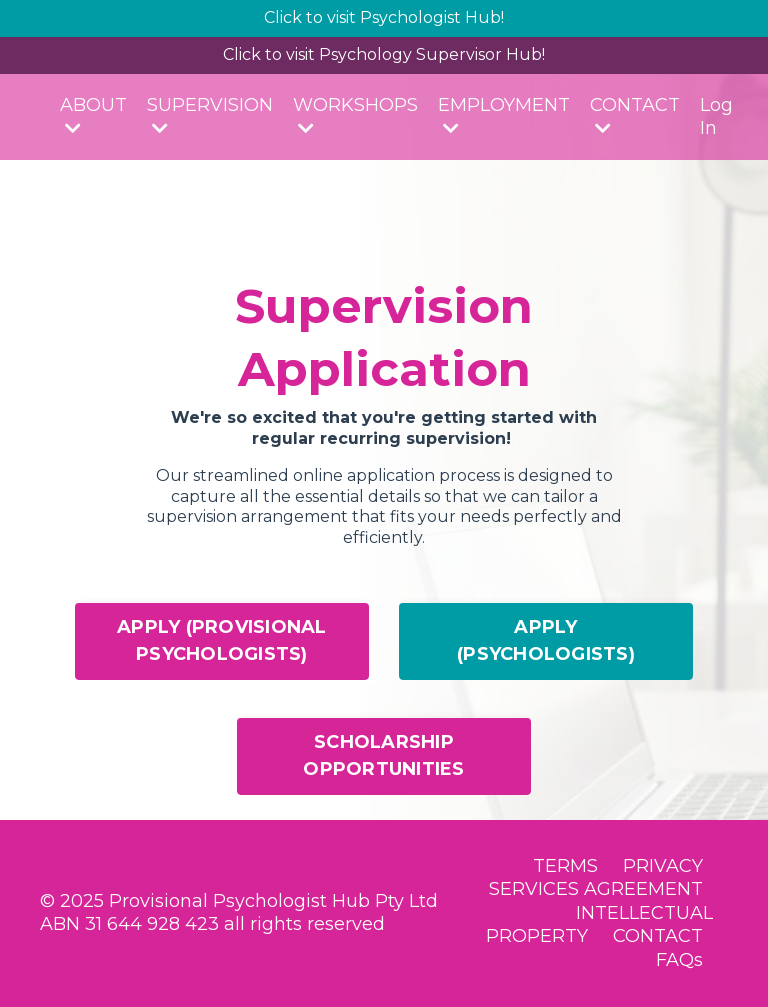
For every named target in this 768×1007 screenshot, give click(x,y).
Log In (716, 116)
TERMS (565, 866)
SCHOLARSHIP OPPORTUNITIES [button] (383, 755)
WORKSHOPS (355, 115)
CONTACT (635, 115)
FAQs (679, 960)
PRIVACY (663, 866)
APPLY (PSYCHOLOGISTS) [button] (546, 640)
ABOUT (93, 115)
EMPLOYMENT (504, 115)
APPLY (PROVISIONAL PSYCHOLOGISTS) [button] (222, 640)
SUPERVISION (210, 115)
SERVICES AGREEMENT (596, 889)
